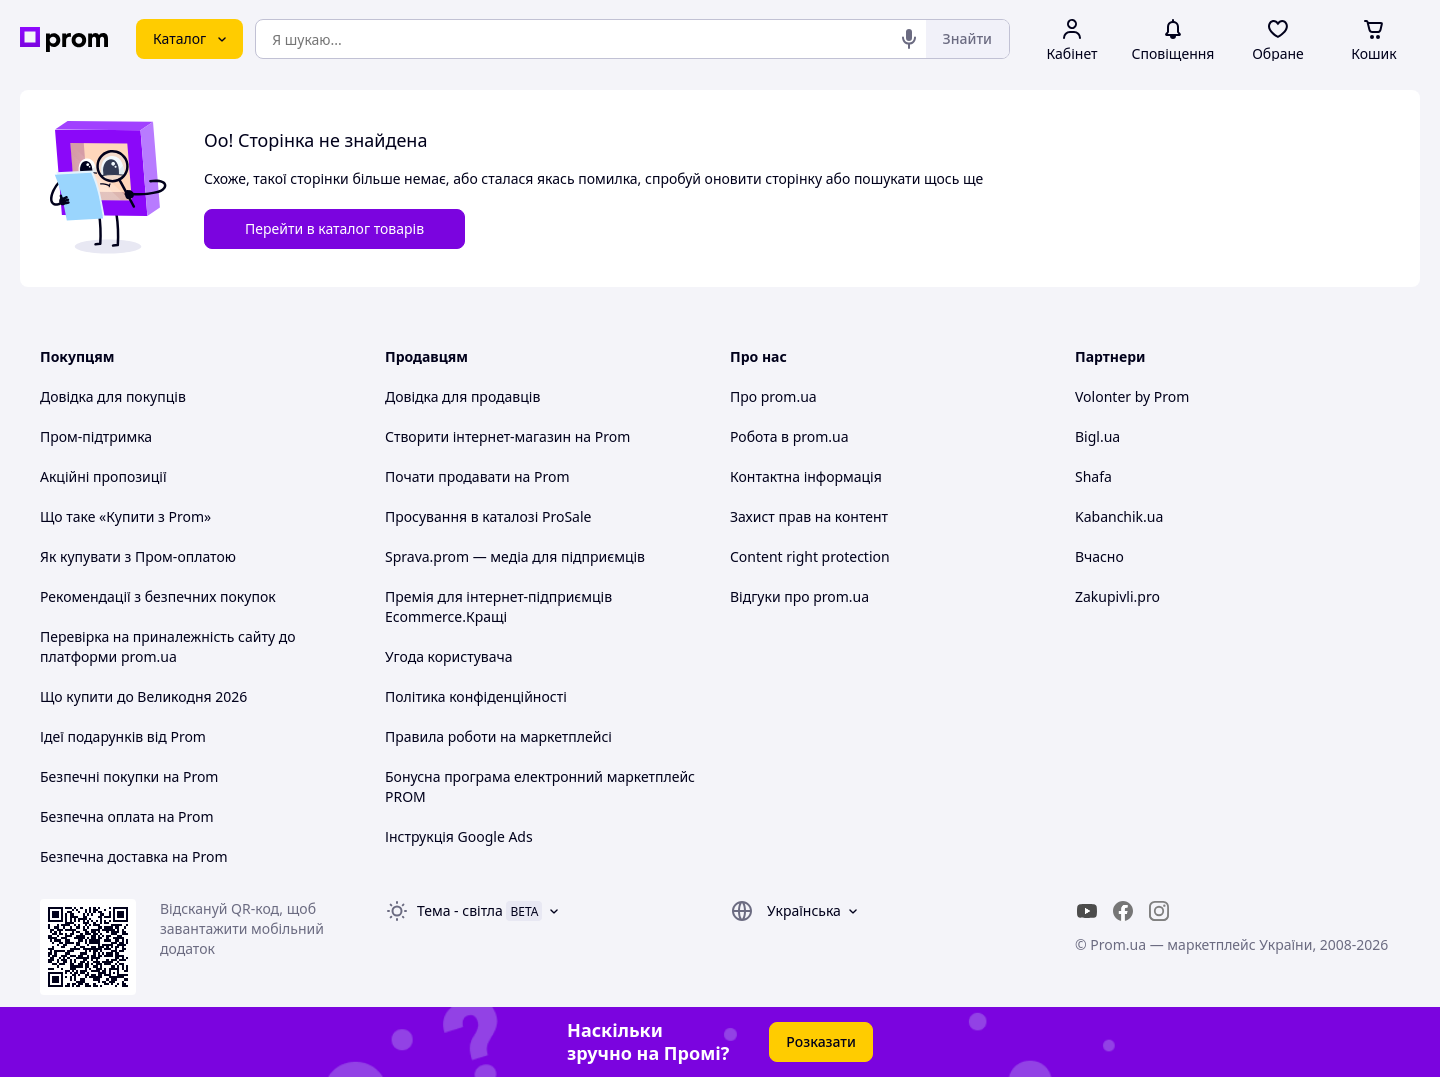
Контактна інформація (806, 476)
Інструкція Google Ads (459, 836)
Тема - (460, 910)
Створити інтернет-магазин (478, 436)
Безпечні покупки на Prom (129, 776)
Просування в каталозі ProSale (488, 516)
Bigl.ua (1097, 436)
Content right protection (810, 556)
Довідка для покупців (113, 396)
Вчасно (1099, 556)
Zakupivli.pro (1117, 596)
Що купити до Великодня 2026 (143, 696)
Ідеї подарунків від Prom (123, 736)
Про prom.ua (773, 396)
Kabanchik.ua (1119, 516)
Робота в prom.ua (789, 436)
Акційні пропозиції (103, 476)
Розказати (821, 1041)
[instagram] (1159, 911)
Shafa (1093, 476)
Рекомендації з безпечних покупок (158, 596)
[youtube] (1087, 911)
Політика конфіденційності (476, 696)
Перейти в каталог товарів (334, 228)
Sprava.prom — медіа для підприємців (515, 556)
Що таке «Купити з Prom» (125, 516)
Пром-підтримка (96, 436)
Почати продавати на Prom (477, 476)
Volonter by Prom (1132, 396)
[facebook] (1123, 911)
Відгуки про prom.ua (799, 596)
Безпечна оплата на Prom (127, 816)
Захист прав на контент (809, 516)
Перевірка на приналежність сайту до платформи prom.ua (168, 646)
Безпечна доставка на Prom (134, 856)
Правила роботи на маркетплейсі (498, 736)
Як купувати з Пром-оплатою (138, 556)
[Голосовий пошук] (909, 39)
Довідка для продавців (462, 396)
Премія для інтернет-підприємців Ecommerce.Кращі (498, 606)
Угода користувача (449, 656)
